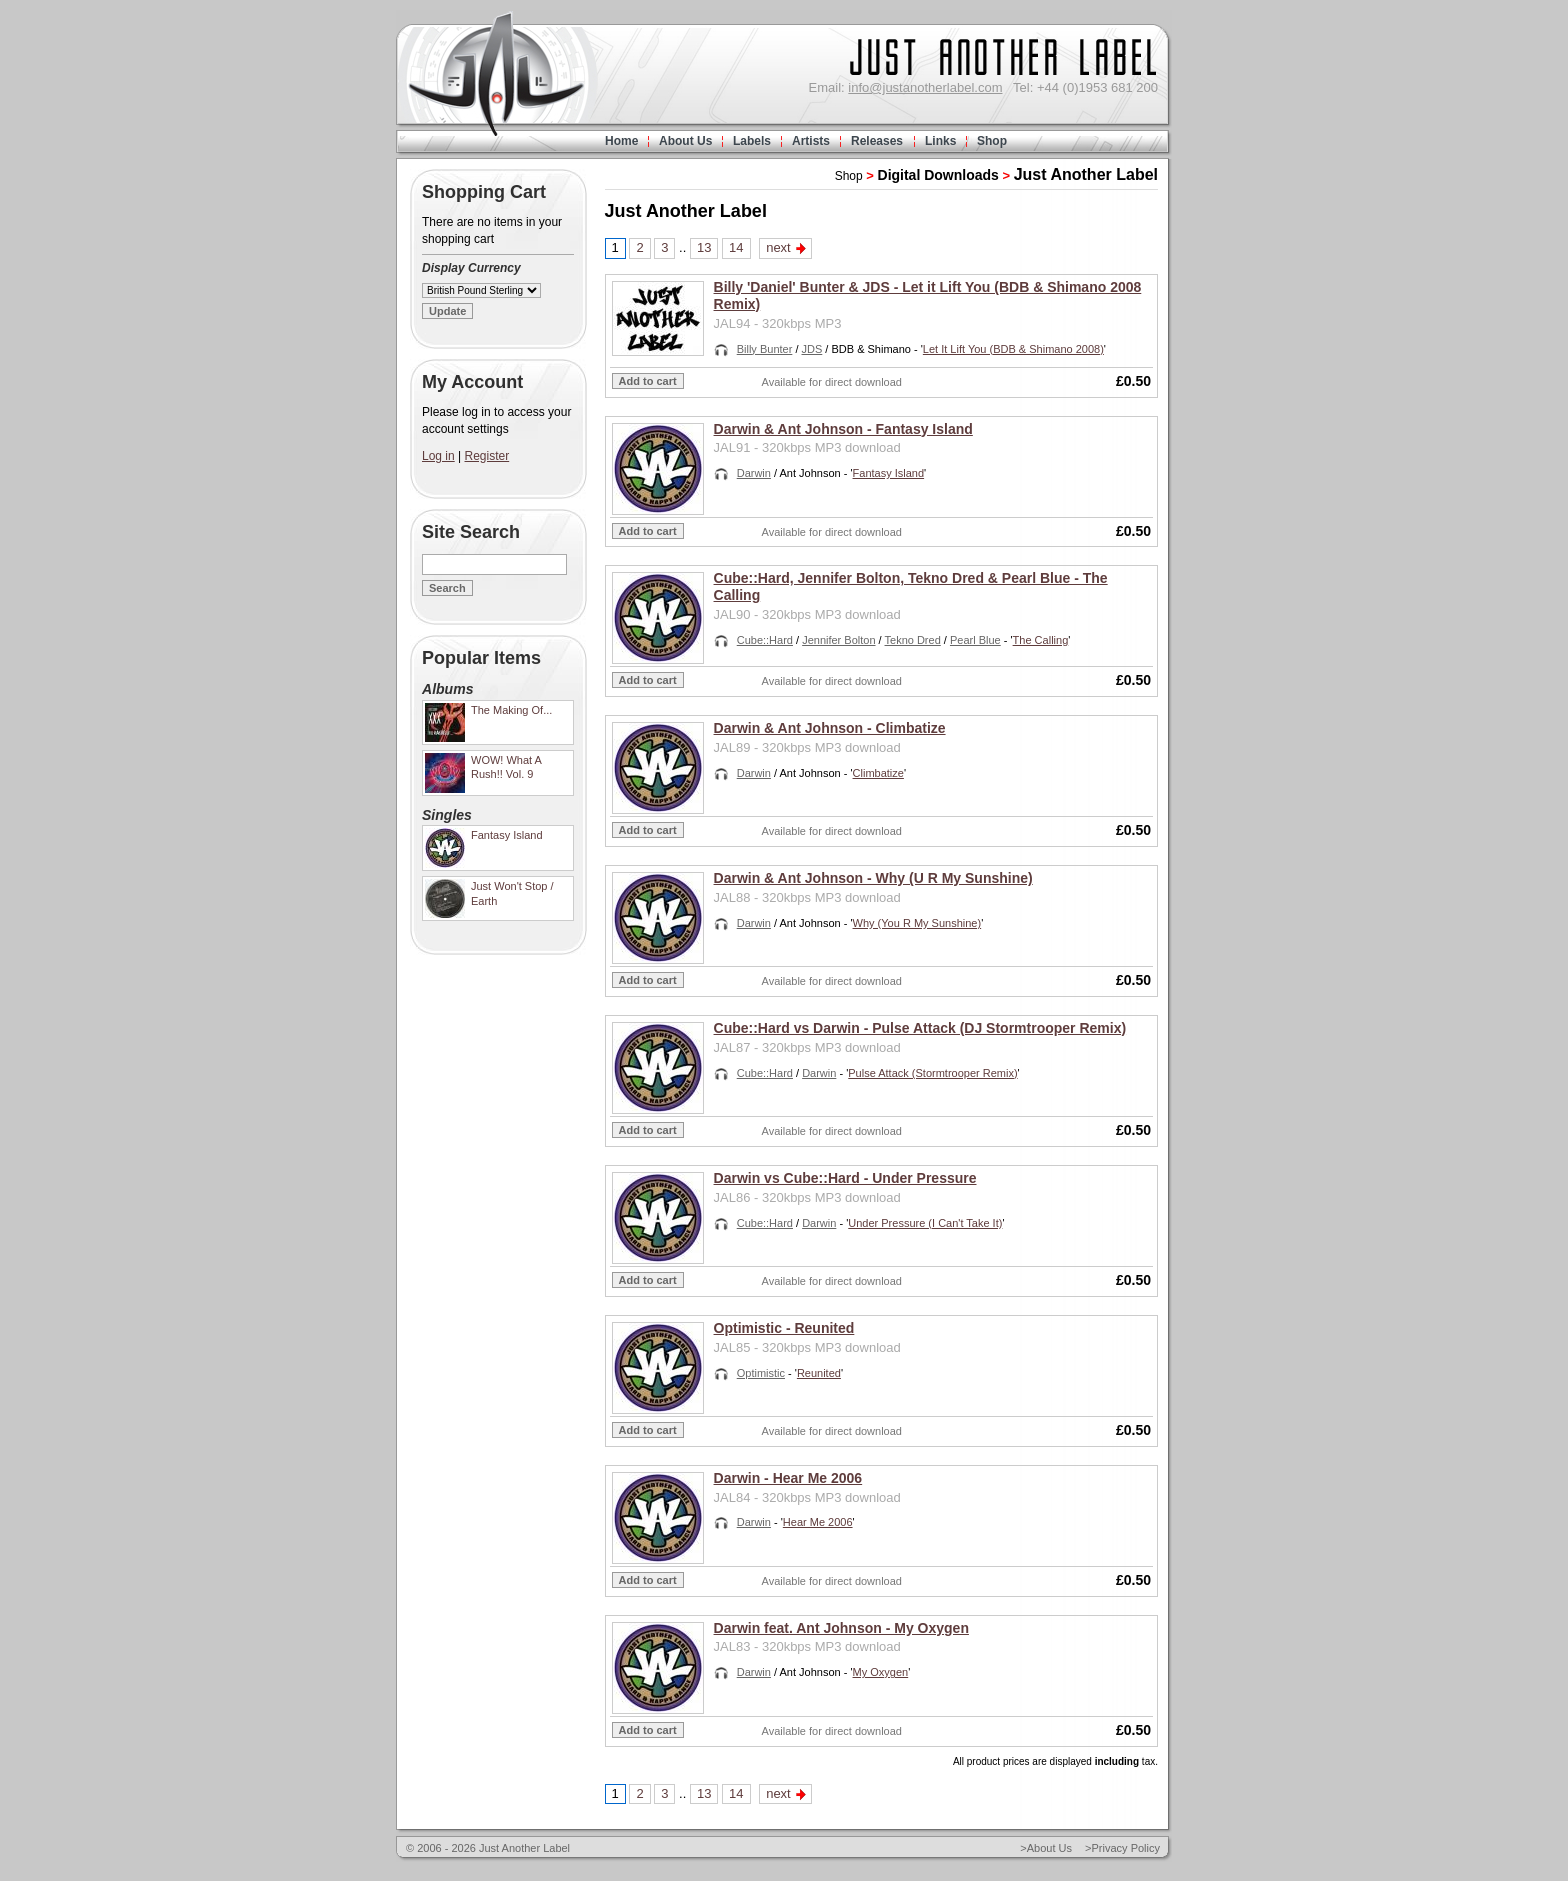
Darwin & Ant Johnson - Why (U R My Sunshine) (873, 878)
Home (621, 141)
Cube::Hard (765, 640)
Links (940, 141)
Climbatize (878, 773)
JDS (812, 349)
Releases (877, 141)
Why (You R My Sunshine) (917, 923)
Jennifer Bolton (838, 640)
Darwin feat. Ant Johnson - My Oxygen (841, 1628)
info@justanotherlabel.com (925, 87)
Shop (992, 141)
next (778, 247)
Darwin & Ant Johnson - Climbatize (830, 728)
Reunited (819, 1373)
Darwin (754, 473)
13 (704, 247)
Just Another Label (1086, 174)
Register (487, 456)
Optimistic (761, 1373)
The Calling (1041, 640)
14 (736, 247)
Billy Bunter (765, 349)
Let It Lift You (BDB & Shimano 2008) (1013, 349)
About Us (685, 141)
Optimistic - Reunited (784, 1328)
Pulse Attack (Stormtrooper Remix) (932, 1073)
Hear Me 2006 (818, 1522)
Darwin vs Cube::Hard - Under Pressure (845, 1178)
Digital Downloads (938, 175)
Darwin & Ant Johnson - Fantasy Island (843, 429)
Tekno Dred (913, 640)
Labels (752, 141)
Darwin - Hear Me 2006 (788, 1478)
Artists (811, 141)
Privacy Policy (1126, 1848)
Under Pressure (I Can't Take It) (925, 1223)
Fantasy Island (889, 473)
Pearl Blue (975, 640)
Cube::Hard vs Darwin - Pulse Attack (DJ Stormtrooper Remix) (920, 1028)
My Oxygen (881, 1672)
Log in (438, 456)
